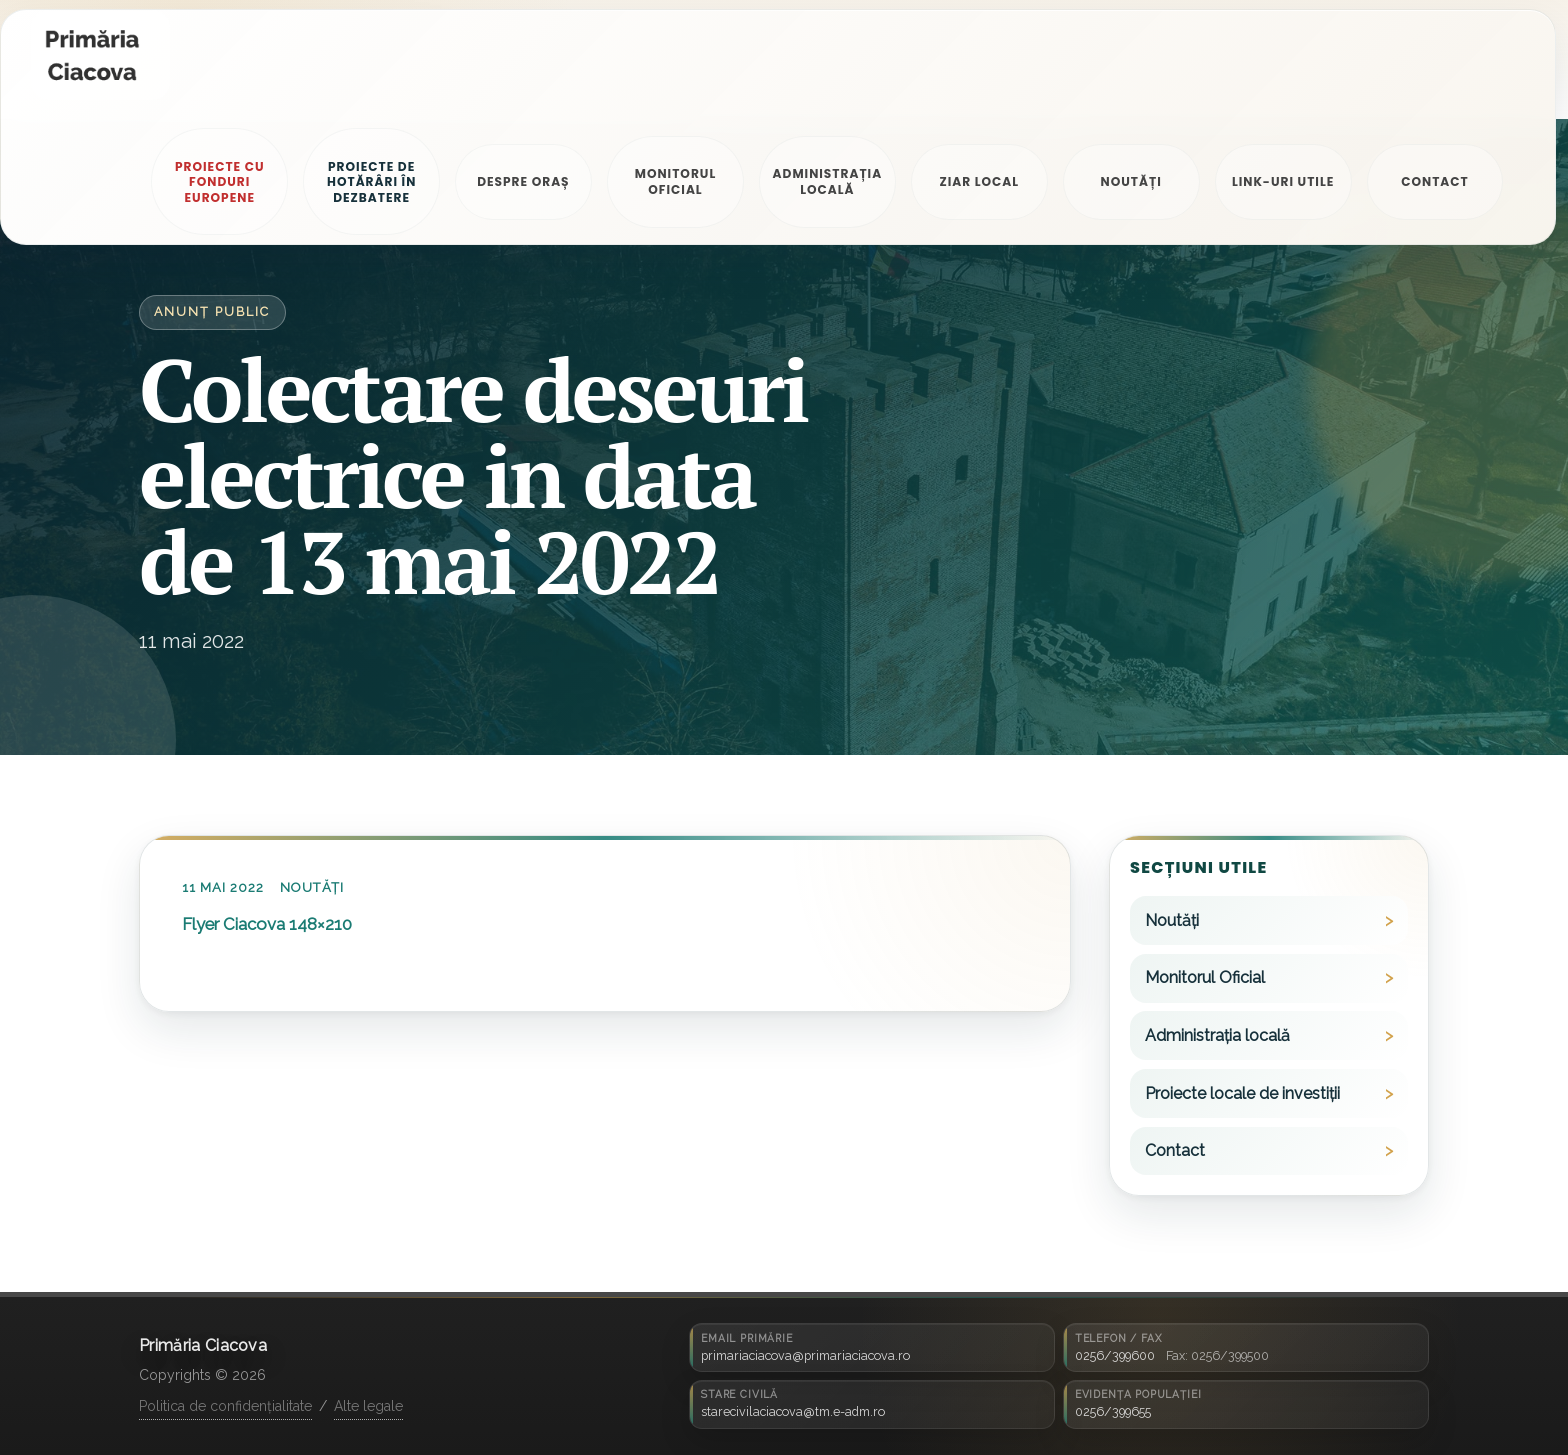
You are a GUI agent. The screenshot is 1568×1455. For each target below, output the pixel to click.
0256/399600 (1115, 1355)
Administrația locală (1217, 1035)
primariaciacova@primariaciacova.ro (805, 1355)
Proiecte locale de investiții (1242, 1093)
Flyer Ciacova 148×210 (267, 924)
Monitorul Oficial (1205, 977)
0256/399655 (1113, 1411)
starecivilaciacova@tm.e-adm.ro (793, 1411)
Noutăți (312, 887)
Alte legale (368, 1406)
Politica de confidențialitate (225, 1406)
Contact (1175, 1150)
